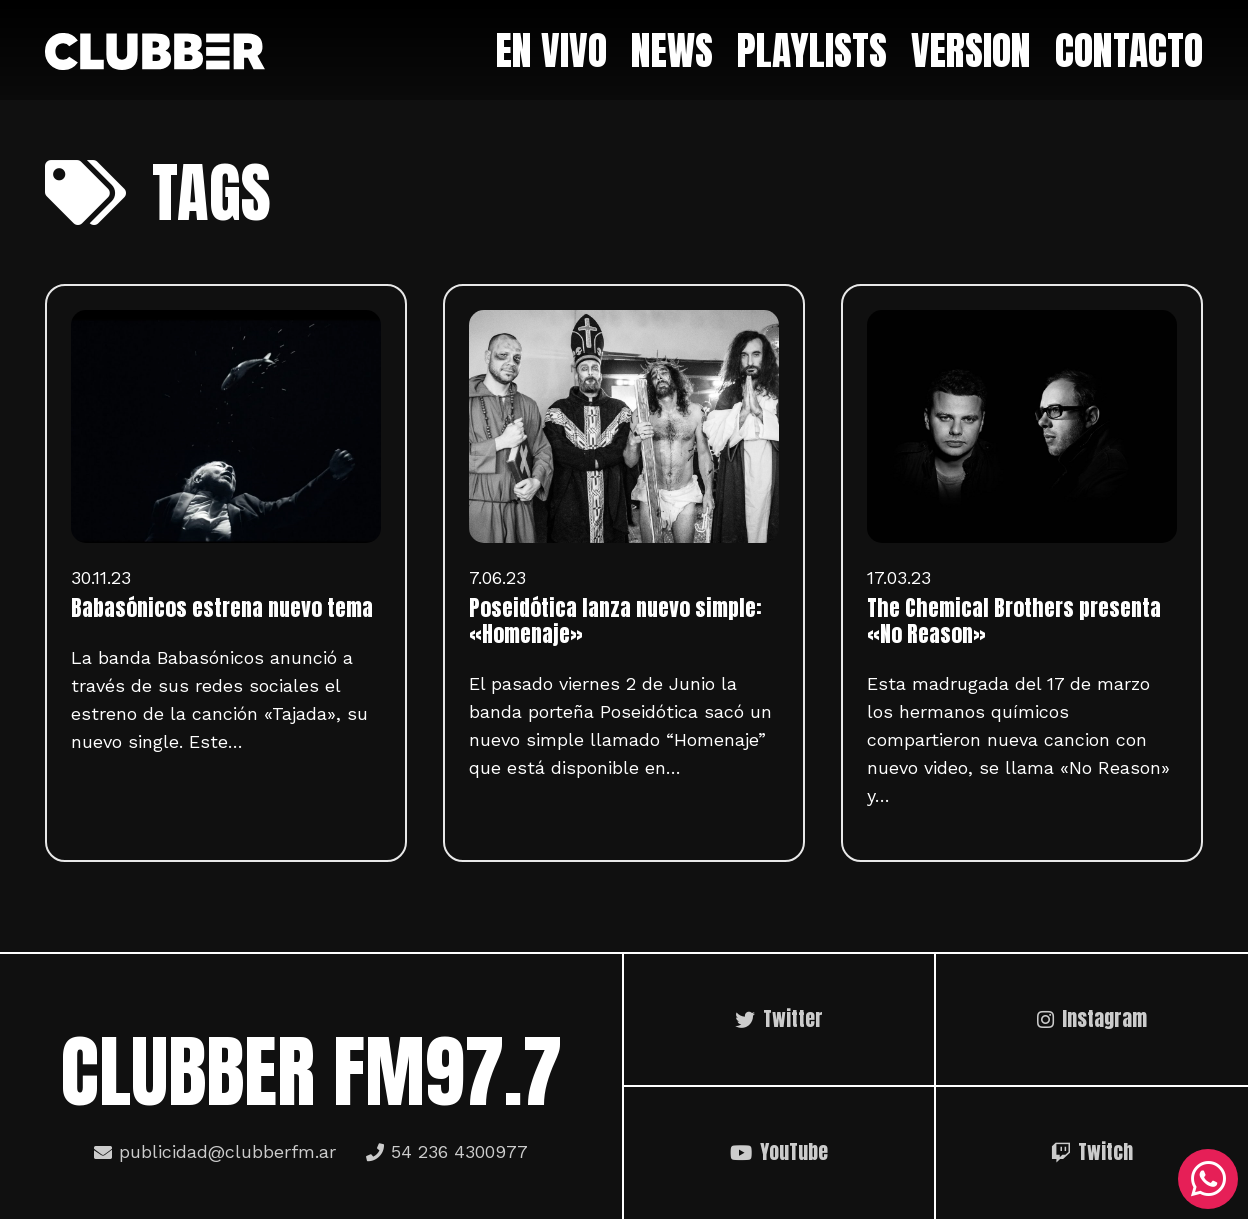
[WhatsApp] (1208, 1179)
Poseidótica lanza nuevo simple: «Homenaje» (615, 621)
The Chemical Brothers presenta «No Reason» (1014, 621)
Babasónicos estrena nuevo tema (222, 608)
